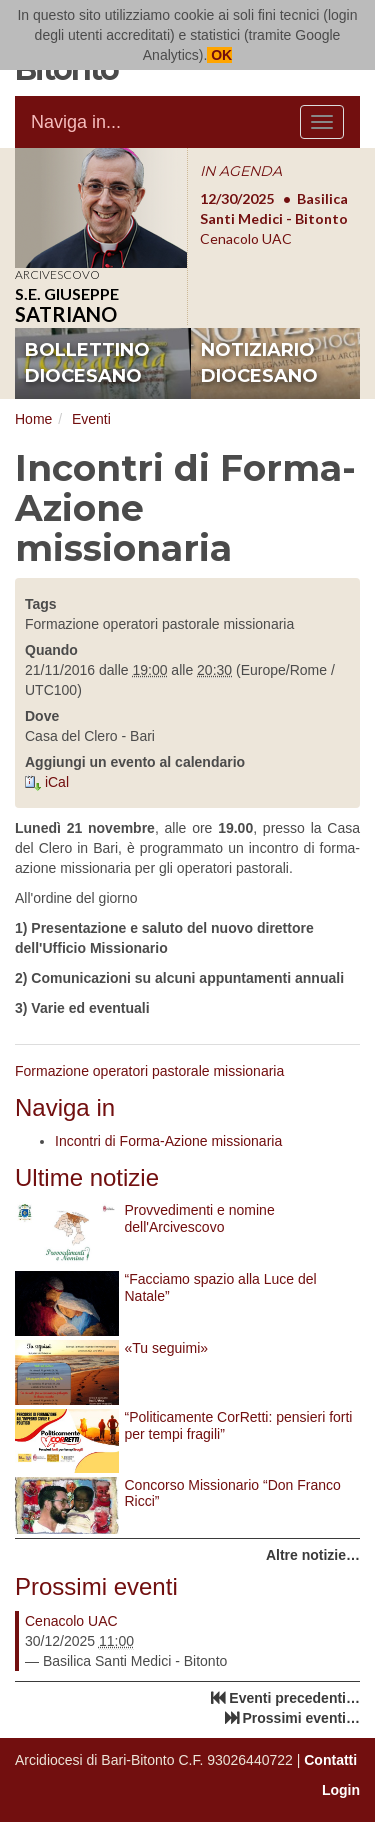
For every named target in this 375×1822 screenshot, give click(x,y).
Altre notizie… (313, 1555)
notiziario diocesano (259, 363)
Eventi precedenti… (294, 1698)
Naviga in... (76, 122)
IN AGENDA (241, 171)
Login (341, 1790)
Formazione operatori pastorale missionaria (149, 1071)
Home (33, 419)
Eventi (91, 419)
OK (219, 55)
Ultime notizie (87, 1177)
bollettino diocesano (87, 363)
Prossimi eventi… (302, 1718)
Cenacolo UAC (71, 1621)
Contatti (330, 1760)
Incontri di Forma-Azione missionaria (168, 1141)
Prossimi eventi (96, 1586)
